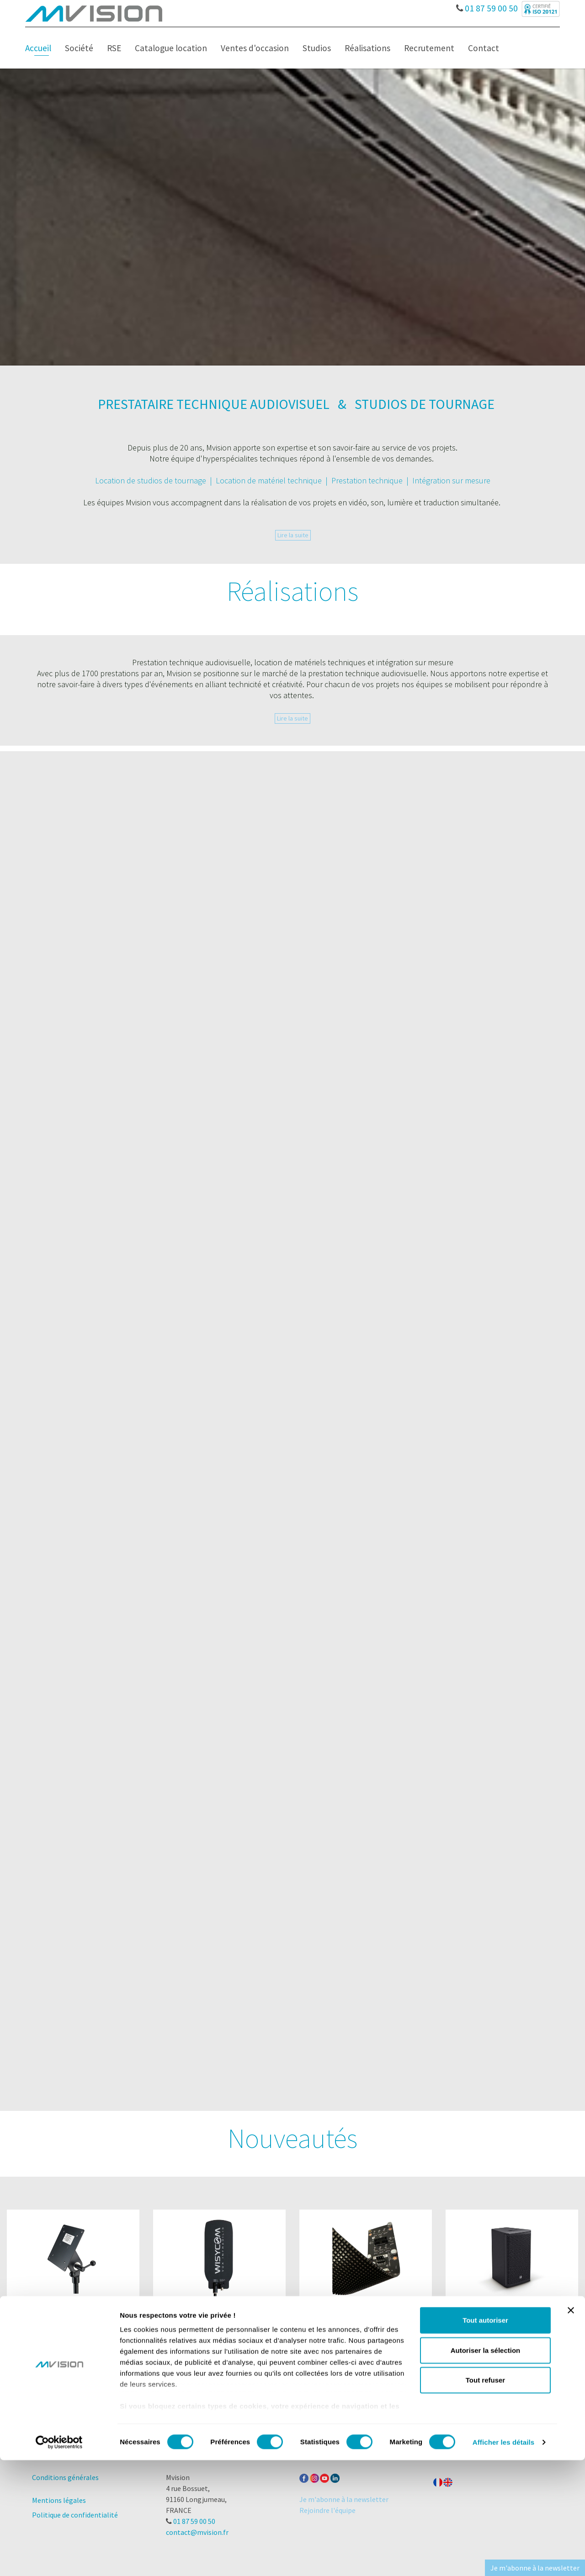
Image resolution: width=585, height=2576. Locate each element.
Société (79, 47)
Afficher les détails (503, 2558)
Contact (483, 47)
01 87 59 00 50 (487, 6)
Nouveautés (292, 2138)
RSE (114, 47)
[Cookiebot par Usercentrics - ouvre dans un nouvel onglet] (59, 2558)
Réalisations (367, 47)
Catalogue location (171, 47)
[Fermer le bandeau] (571, 2426)
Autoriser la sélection (486, 2466)
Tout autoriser (485, 2436)
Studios (317, 47)
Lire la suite (292, 535)
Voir (73, 2346)
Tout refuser (485, 2496)
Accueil (38, 47)
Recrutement (429, 47)
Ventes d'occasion (255, 47)
